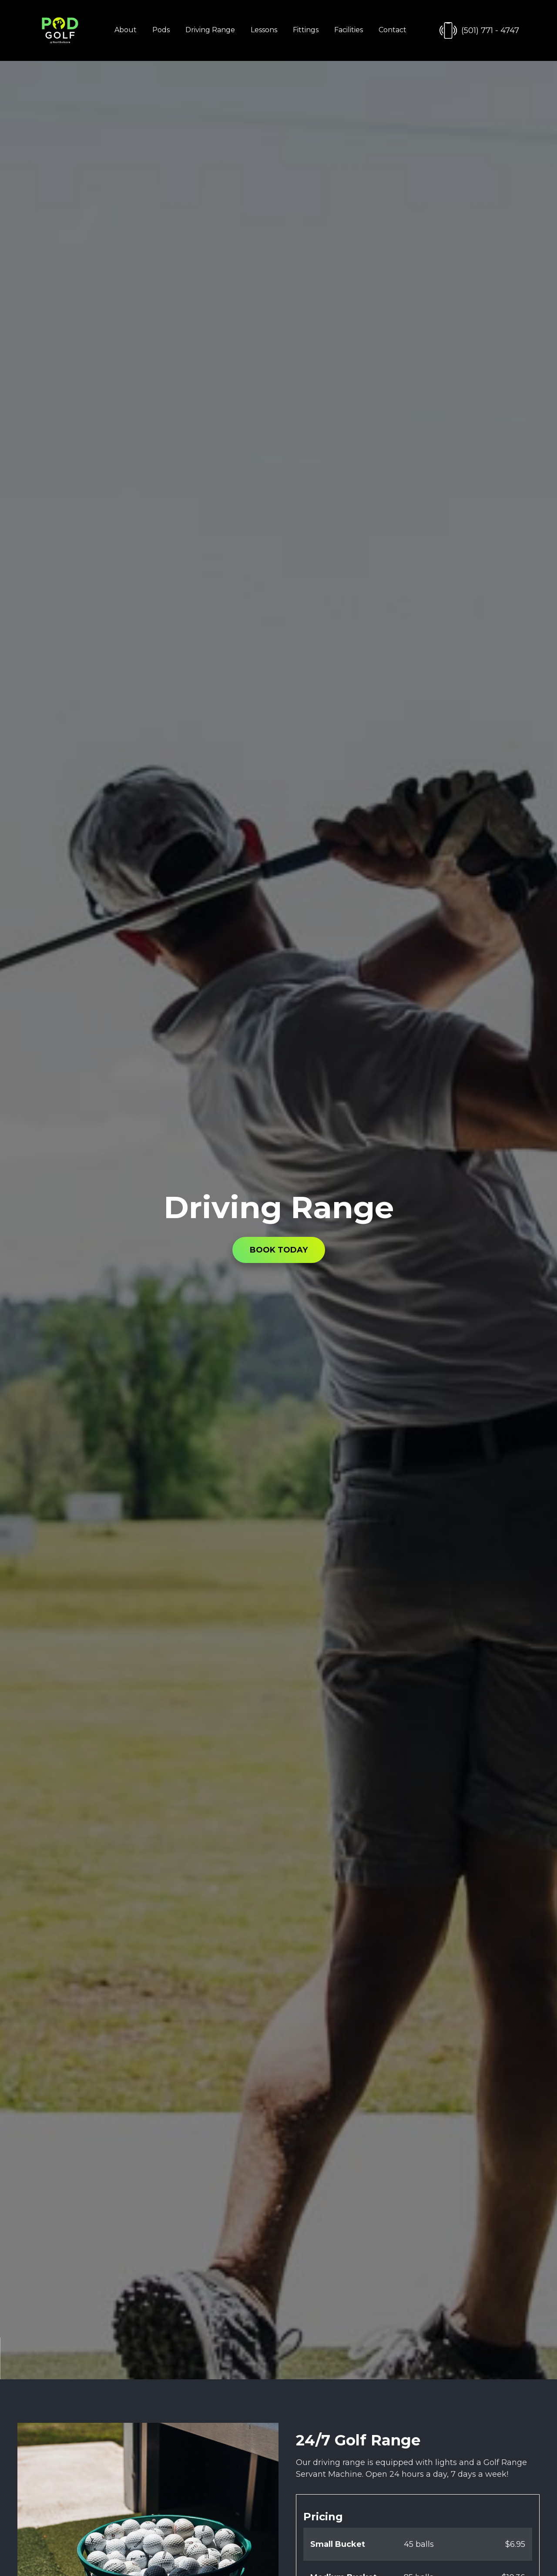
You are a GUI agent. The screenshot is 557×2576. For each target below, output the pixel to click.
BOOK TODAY (279, 1250)
